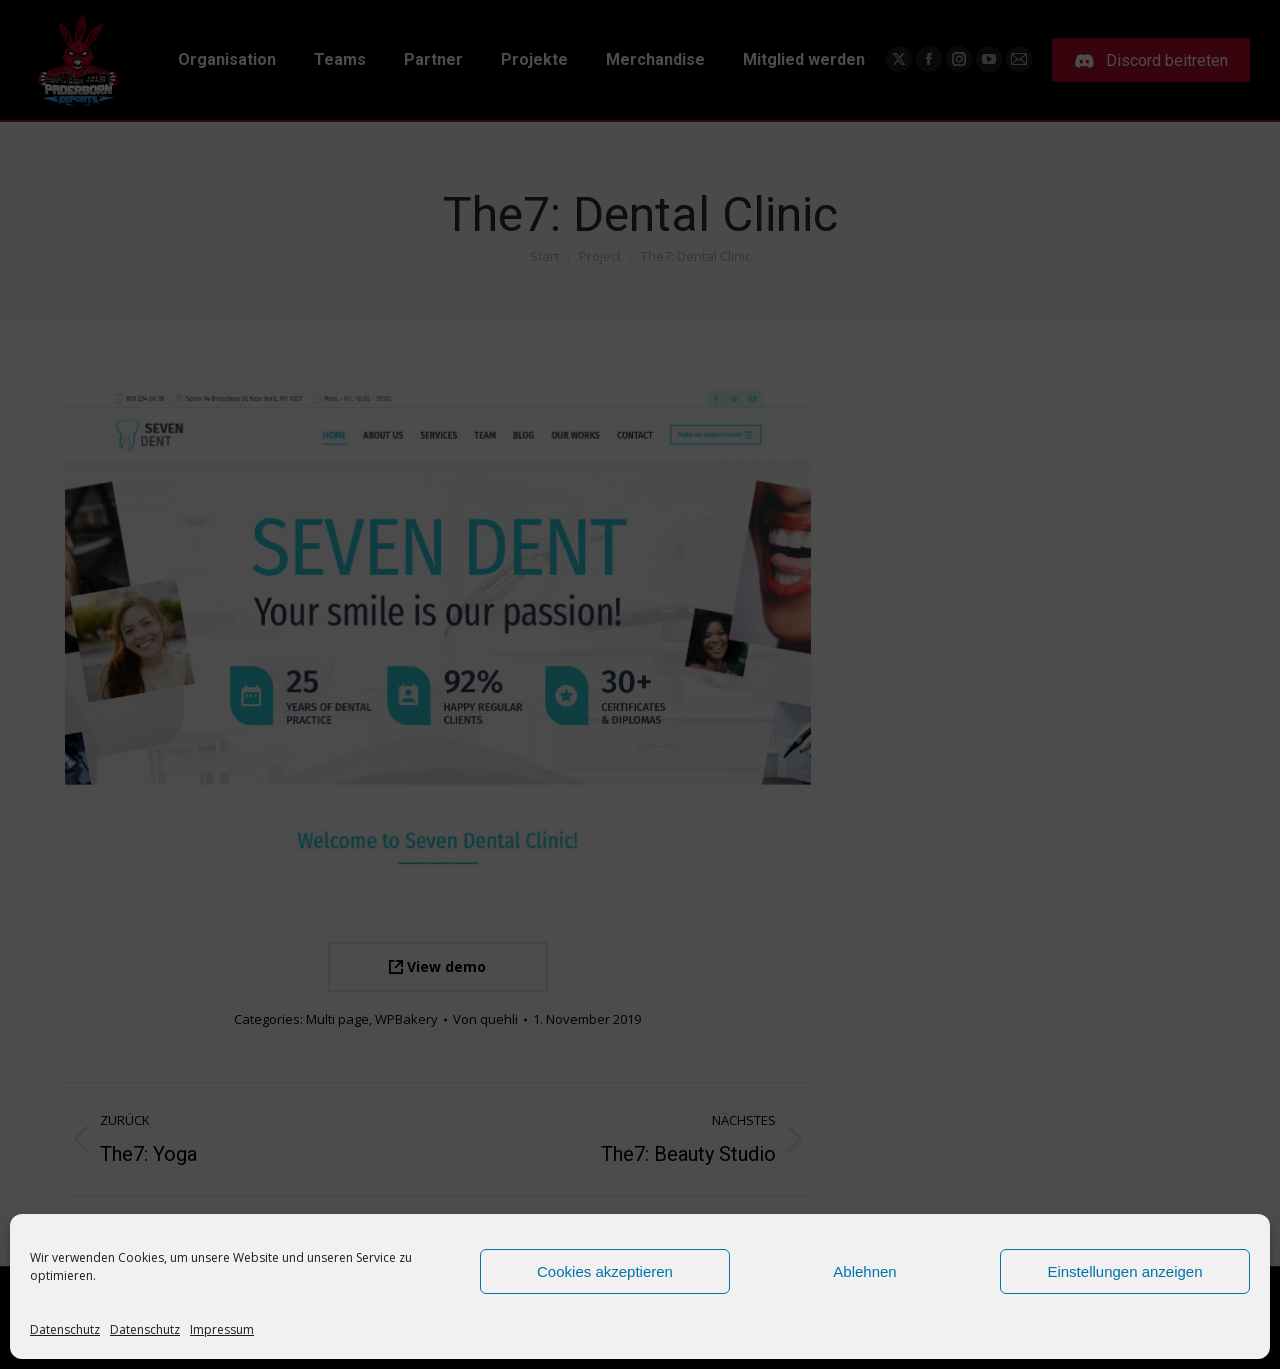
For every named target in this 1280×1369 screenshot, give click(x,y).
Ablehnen (864, 1271)
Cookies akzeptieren (605, 1271)
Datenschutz (65, 1329)
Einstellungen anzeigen (1124, 1271)
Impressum (222, 1329)
